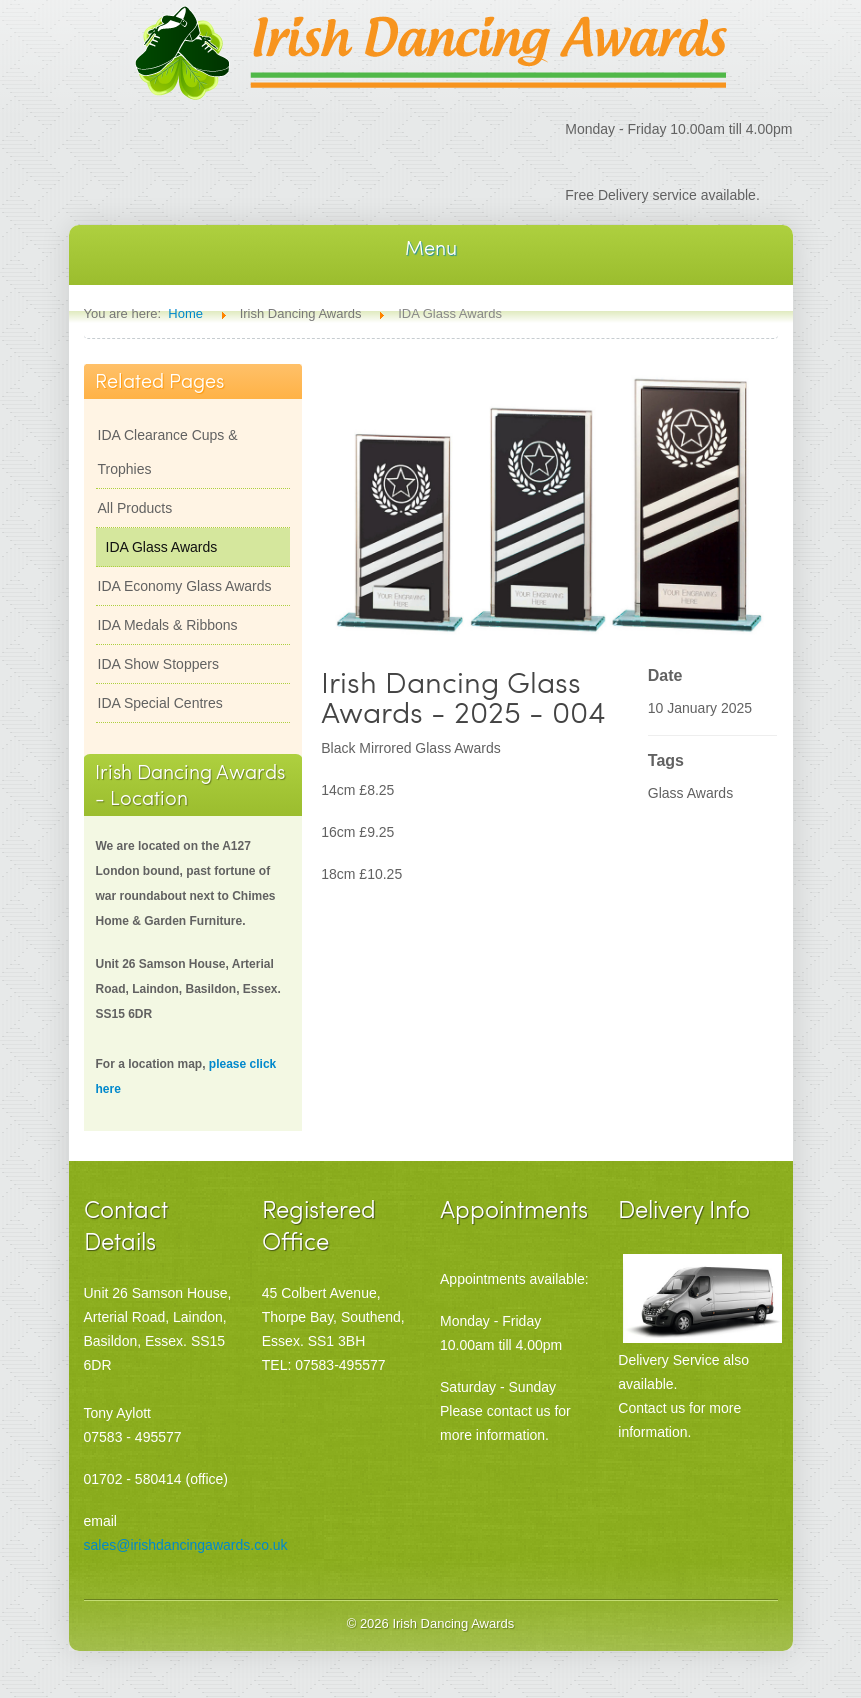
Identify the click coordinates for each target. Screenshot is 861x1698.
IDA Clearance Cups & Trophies (168, 452)
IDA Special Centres (160, 703)
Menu (431, 247)
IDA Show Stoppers (158, 664)
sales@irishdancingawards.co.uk (186, 1545)
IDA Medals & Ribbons (168, 625)
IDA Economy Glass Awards (185, 586)
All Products (135, 508)
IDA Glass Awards (162, 547)
